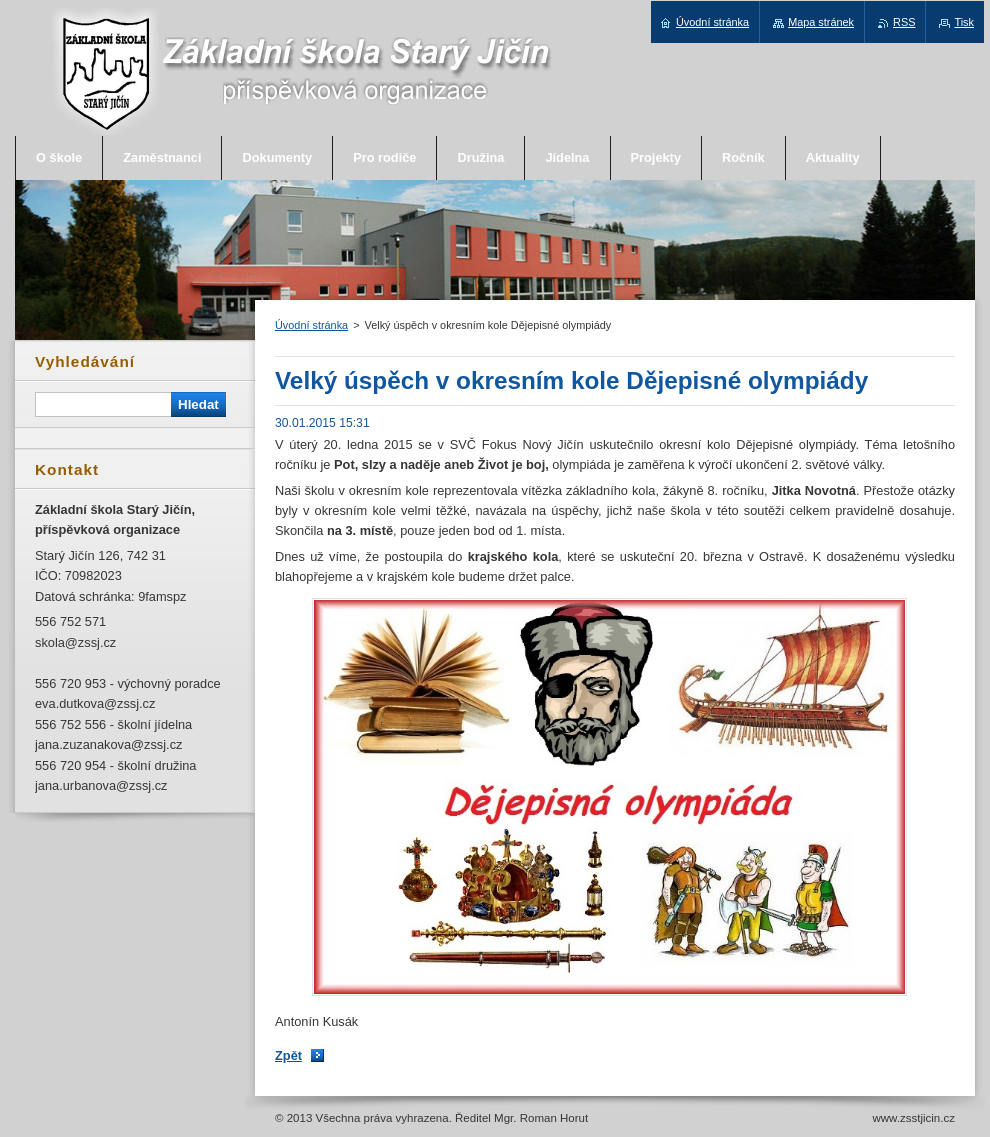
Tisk (964, 22)
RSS (904, 22)
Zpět (288, 1055)
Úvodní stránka (311, 325)
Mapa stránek (821, 22)
